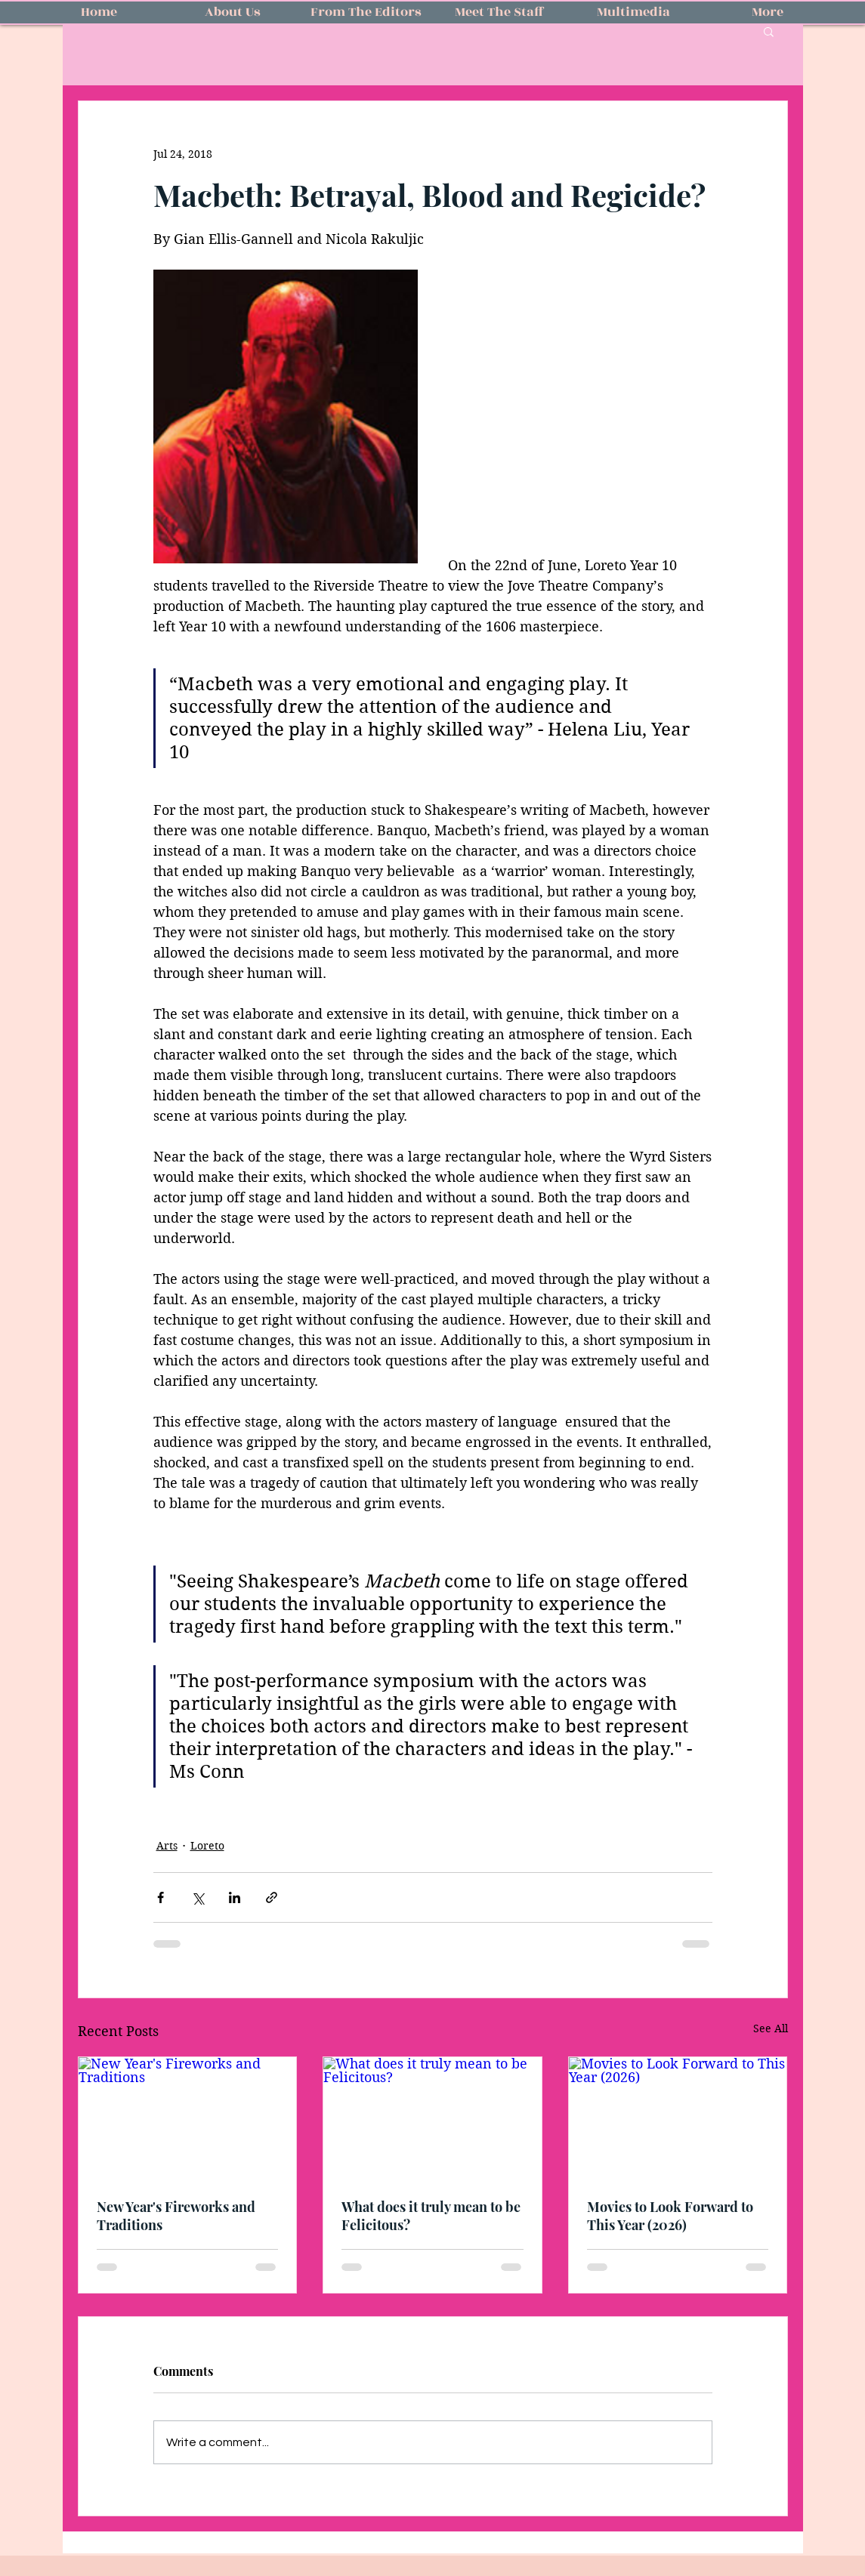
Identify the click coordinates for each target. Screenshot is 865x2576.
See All (770, 2028)
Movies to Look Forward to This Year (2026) (670, 2216)
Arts (167, 1846)
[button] (769, 31)
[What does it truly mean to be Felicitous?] (432, 2118)
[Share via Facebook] (160, 1897)
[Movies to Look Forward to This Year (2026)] (678, 2118)
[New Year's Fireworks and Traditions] (188, 2118)
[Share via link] (271, 1897)
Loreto (207, 1846)
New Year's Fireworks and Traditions (176, 2216)
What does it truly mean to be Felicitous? (431, 2216)
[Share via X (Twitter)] (197, 1897)
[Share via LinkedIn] (234, 1897)
